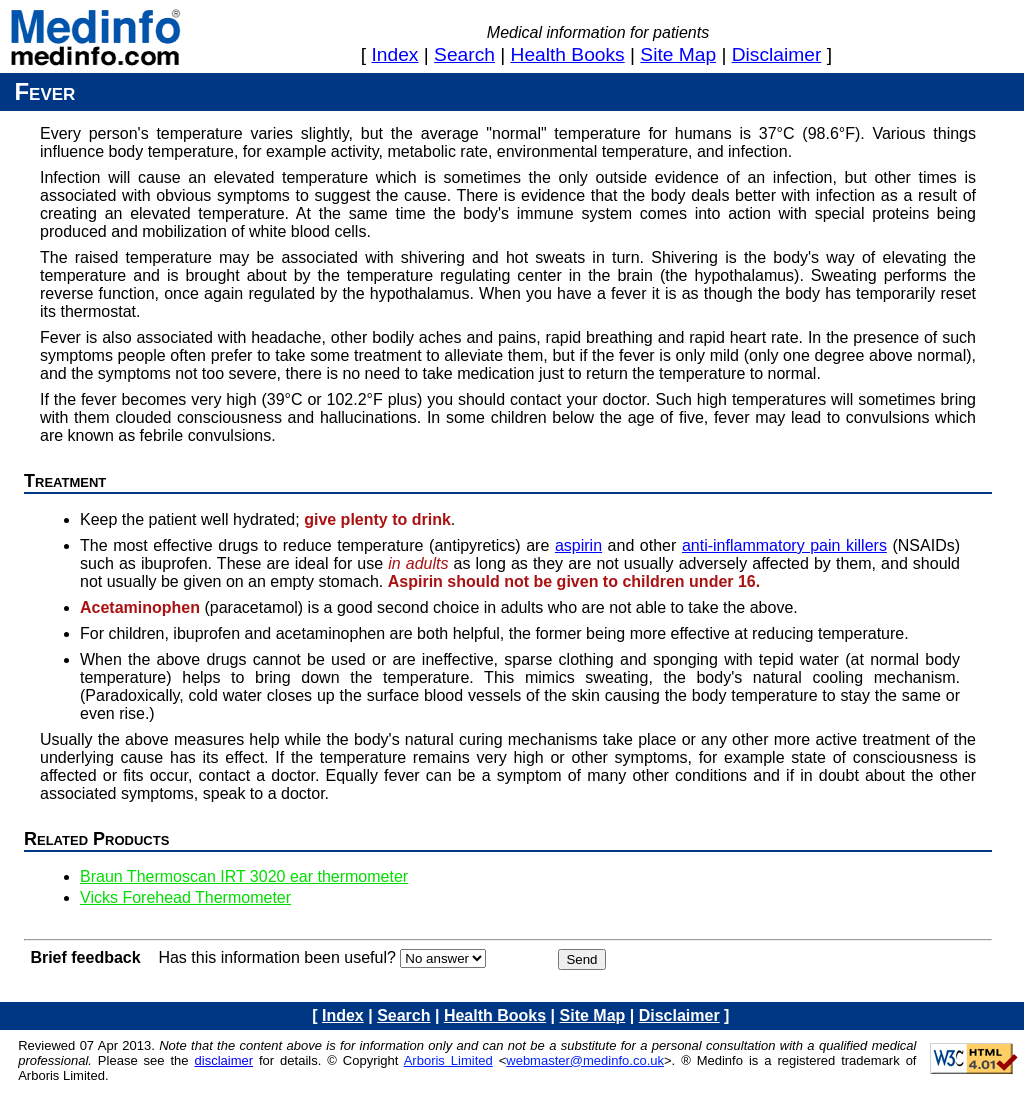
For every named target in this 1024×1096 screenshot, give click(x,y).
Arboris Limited (448, 1060)
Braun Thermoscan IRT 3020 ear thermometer (244, 876)
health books (568, 54)
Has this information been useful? (276, 957)
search (464, 54)
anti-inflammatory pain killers (784, 545)
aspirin (578, 545)
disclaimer (777, 54)
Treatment (65, 481)
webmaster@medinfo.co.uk (585, 1060)
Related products (96, 839)
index (395, 54)
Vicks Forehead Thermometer (185, 897)
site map (678, 54)
